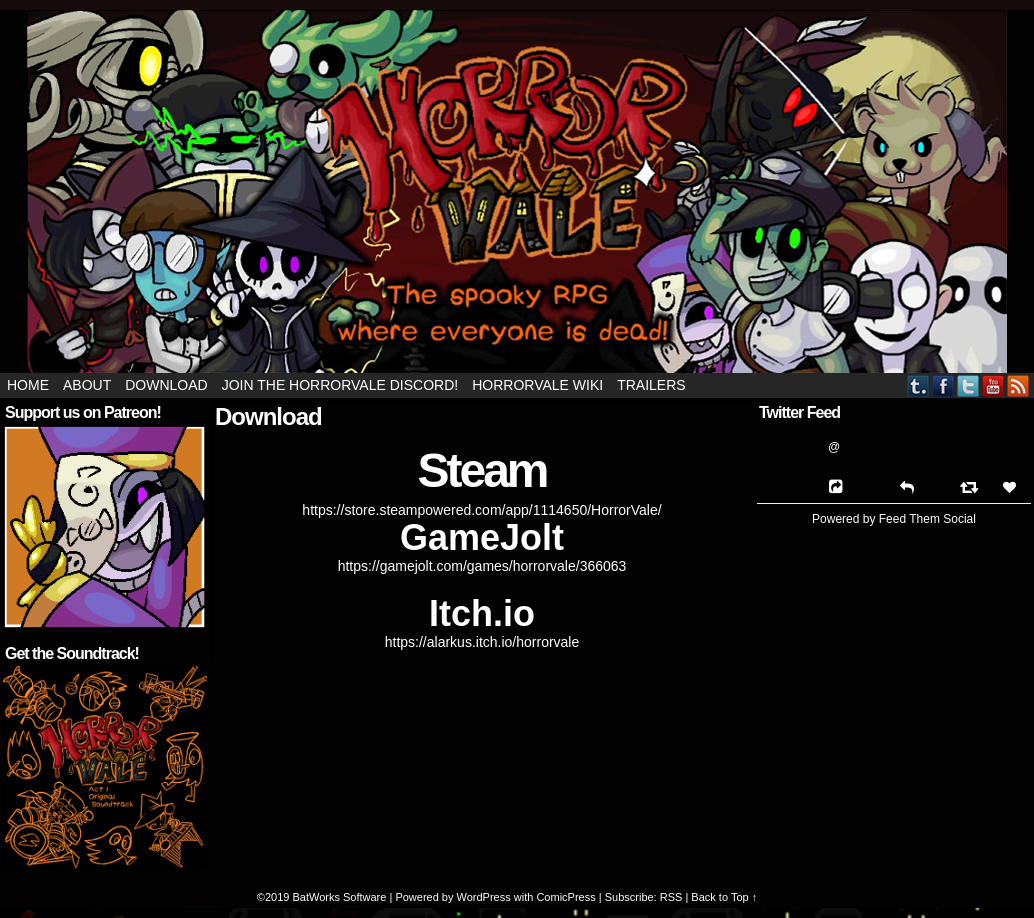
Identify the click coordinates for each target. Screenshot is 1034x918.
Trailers (651, 385)
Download (166, 385)
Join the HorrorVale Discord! (340, 385)
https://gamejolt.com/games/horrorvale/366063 (482, 566)
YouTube (993, 385)
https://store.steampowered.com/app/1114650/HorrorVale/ (481, 510)
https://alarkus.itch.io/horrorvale (482, 642)
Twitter (968, 385)
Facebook (943, 385)
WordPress (484, 897)
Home (28, 385)
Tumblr (918, 385)
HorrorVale (517, 191)
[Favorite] (1012, 487)
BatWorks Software (339, 897)
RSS (1018, 385)
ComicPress (565, 897)
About (87, 385)
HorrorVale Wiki (537, 385)
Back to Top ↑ (724, 897)
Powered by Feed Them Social (894, 519)
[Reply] (907, 485)
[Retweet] (971, 486)
